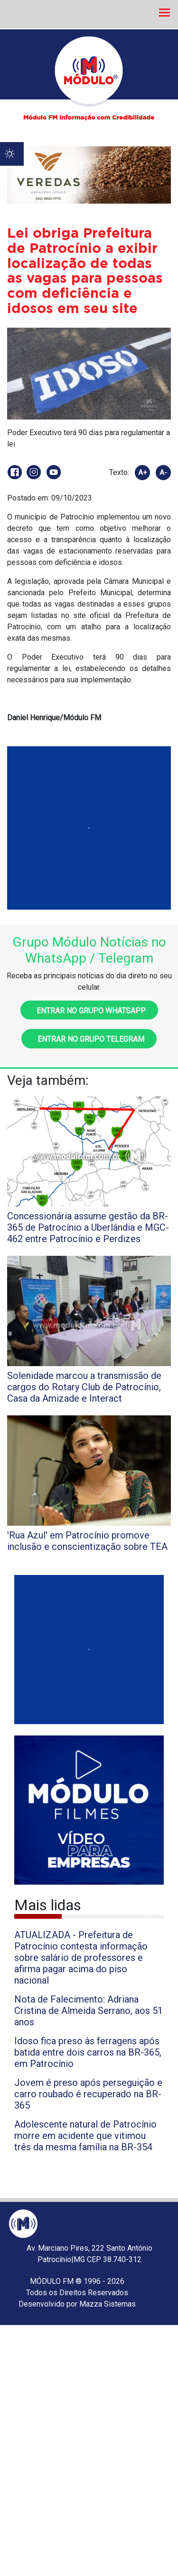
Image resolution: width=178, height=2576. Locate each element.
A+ (142, 472)
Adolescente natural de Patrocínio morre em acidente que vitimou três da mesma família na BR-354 (85, 2136)
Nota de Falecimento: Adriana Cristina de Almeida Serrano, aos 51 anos (88, 2011)
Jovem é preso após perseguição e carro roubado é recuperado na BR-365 (88, 2094)
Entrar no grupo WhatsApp (89, 1010)
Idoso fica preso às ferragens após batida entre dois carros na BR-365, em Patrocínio (87, 2052)
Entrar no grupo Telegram (89, 1039)
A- (163, 472)
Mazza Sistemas (107, 2303)
